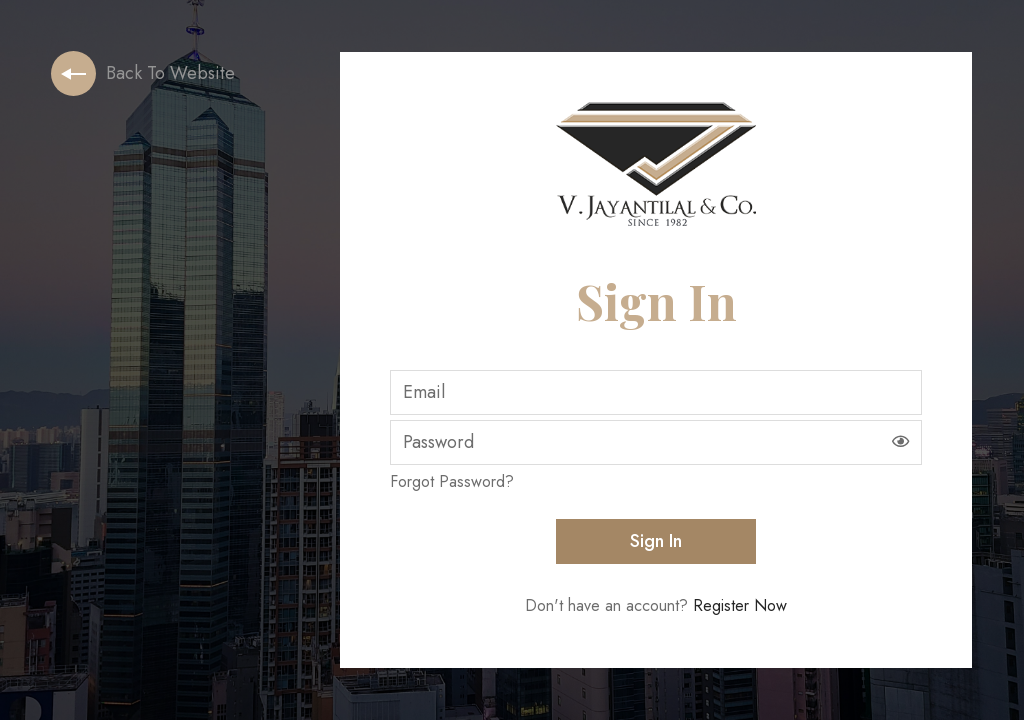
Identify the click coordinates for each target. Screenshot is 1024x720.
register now (740, 605)
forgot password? (452, 481)
